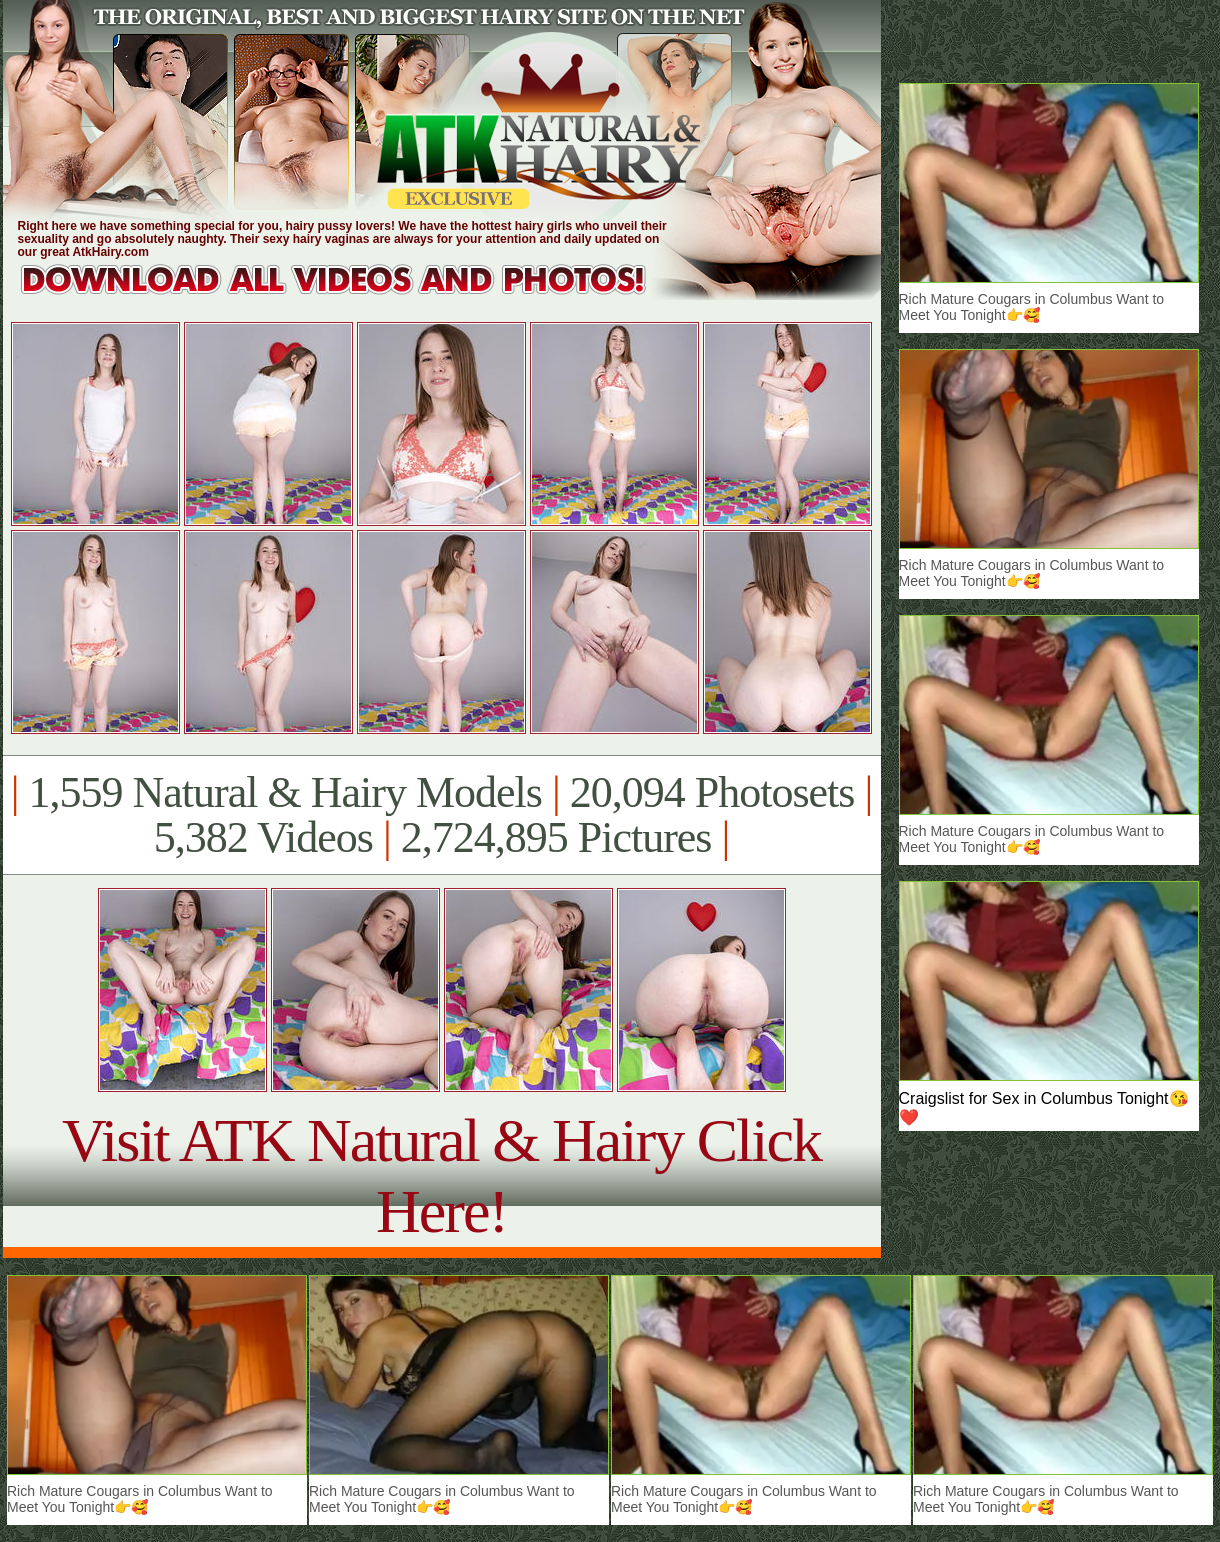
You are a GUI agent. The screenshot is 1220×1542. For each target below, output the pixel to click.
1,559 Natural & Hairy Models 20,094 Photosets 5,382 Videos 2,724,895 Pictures (441, 815)
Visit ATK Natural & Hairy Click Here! (441, 1175)
